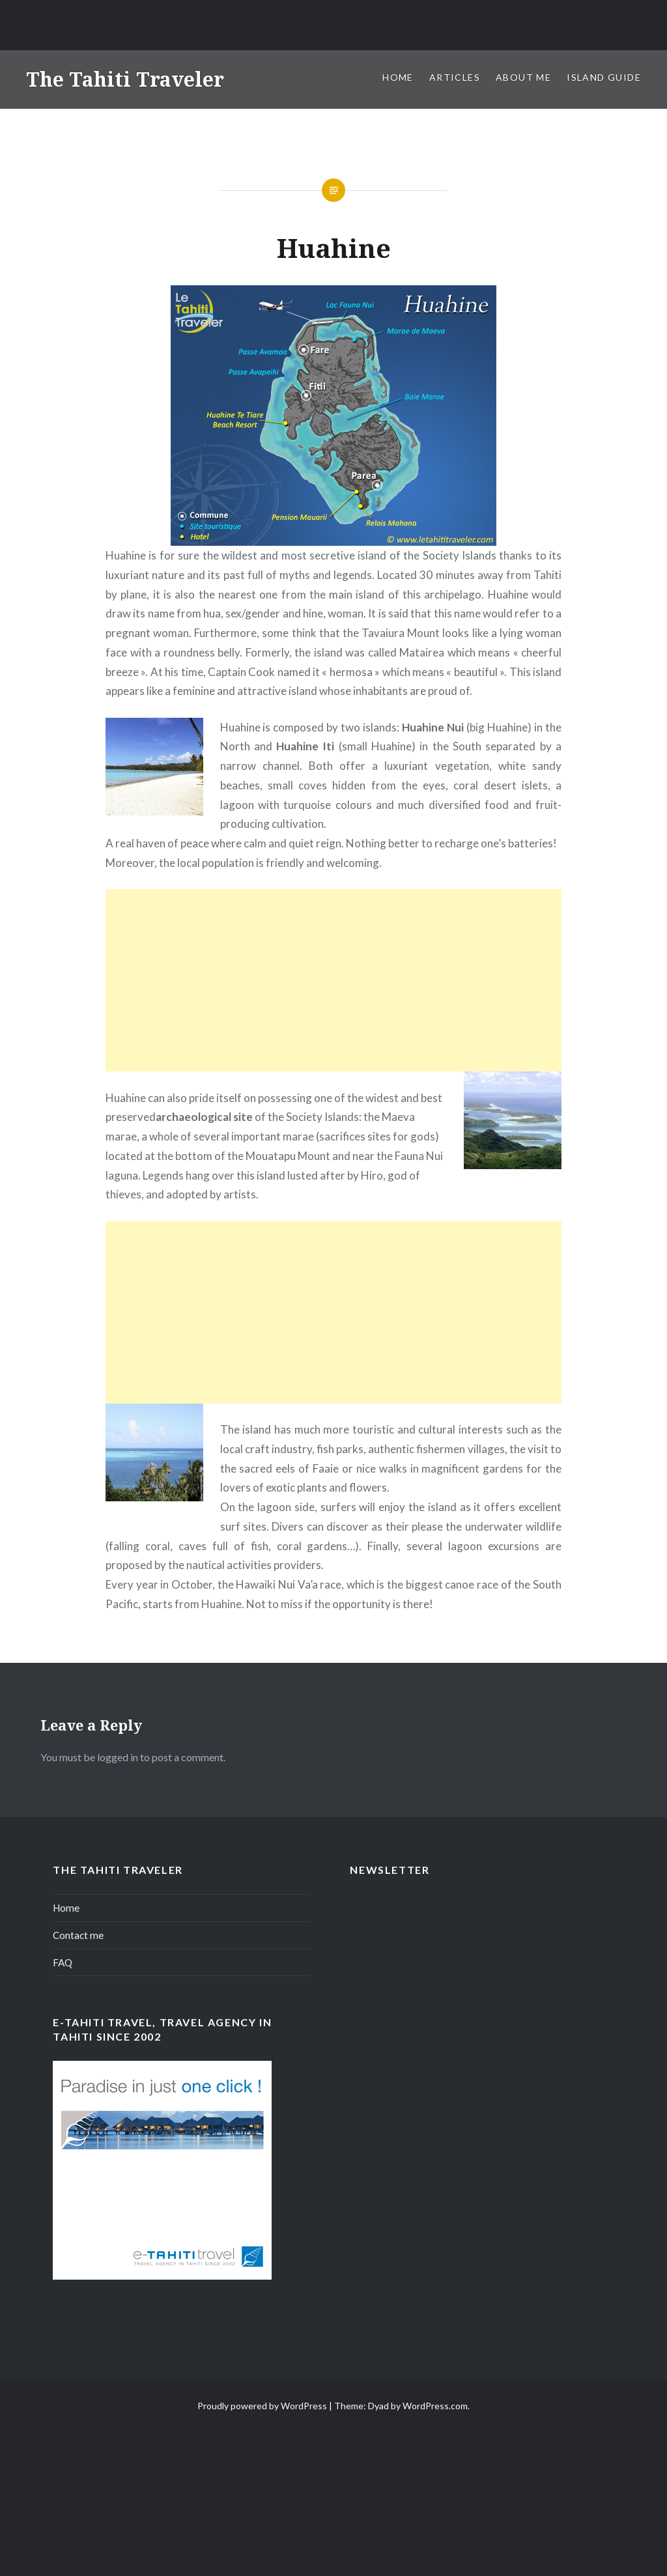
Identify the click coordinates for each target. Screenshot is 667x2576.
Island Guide (604, 77)
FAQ (62, 1962)
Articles (454, 77)
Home (398, 77)
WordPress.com (435, 2405)
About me (523, 77)
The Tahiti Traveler (125, 79)
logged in (117, 1757)
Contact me (78, 1935)
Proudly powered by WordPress (262, 2405)
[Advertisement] (333, 980)
